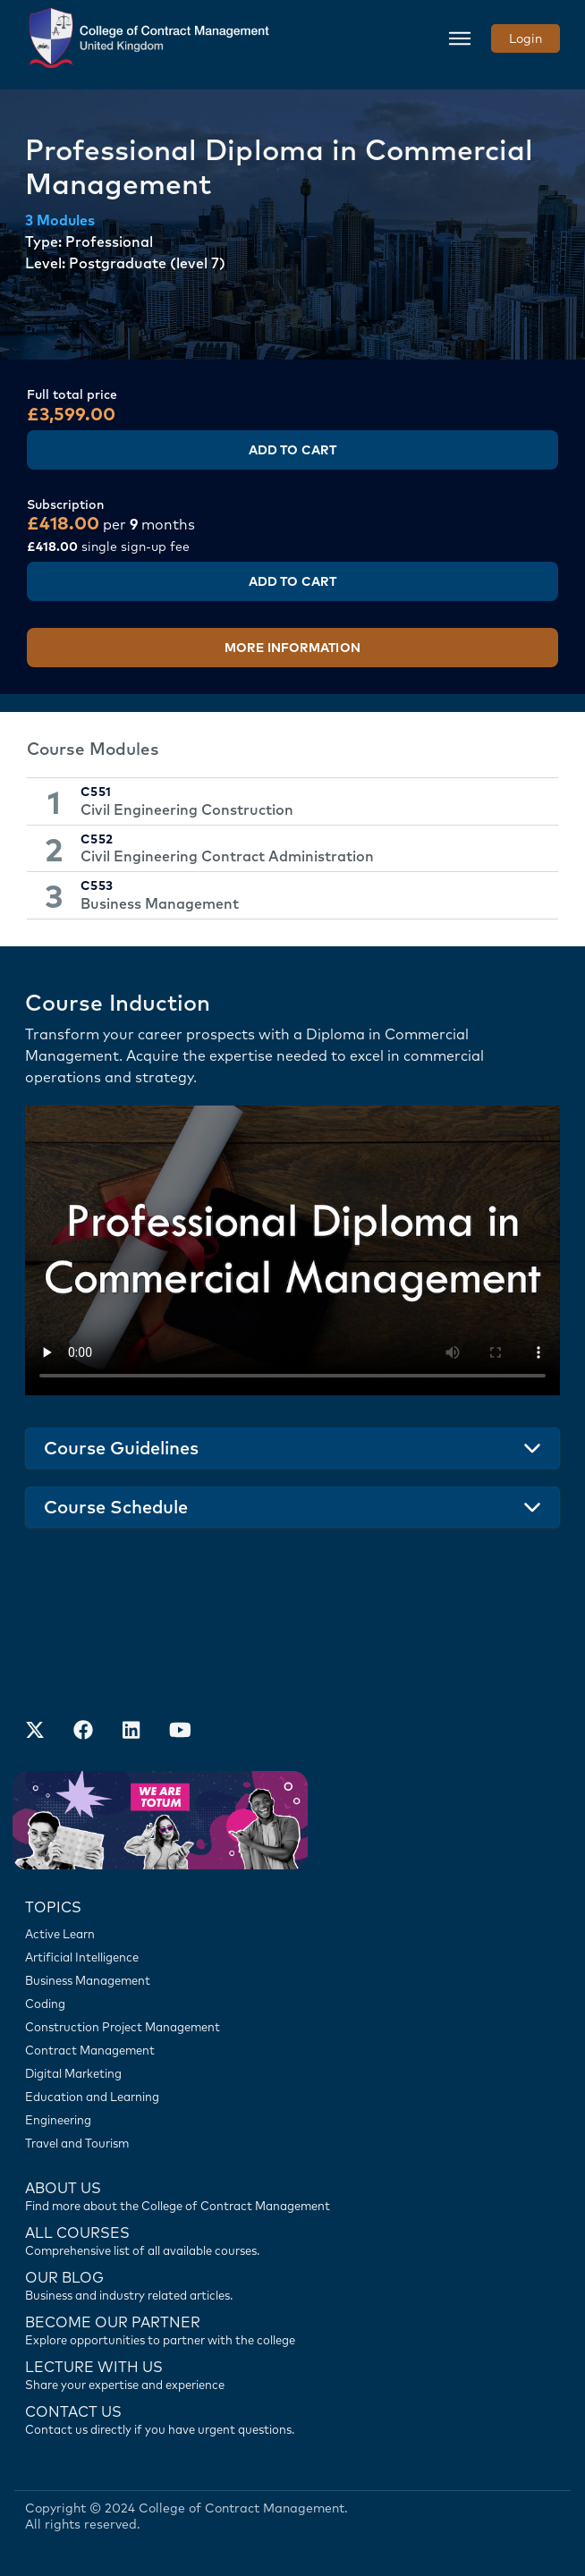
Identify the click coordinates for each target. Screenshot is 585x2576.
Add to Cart (292, 450)
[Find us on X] (35, 1732)
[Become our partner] (292, 2329)
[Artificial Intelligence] (292, 1957)
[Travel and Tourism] (292, 2143)
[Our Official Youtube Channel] (179, 1732)
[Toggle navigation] (460, 38)
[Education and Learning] (292, 2096)
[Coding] (292, 2003)
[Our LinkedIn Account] (131, 1732)
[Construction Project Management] (292, 2027)
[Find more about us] (292, 2195)
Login (525, 38)
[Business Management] (292, 1980)
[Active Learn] (292, 1934)
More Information (292, 648)
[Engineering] (292, 2120)
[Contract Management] (292, 2050)
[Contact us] (292, 2284)
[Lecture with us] (292, 2374)
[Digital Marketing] (292, 2073)
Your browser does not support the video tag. (292, 1250)
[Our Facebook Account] (83, 1732)
